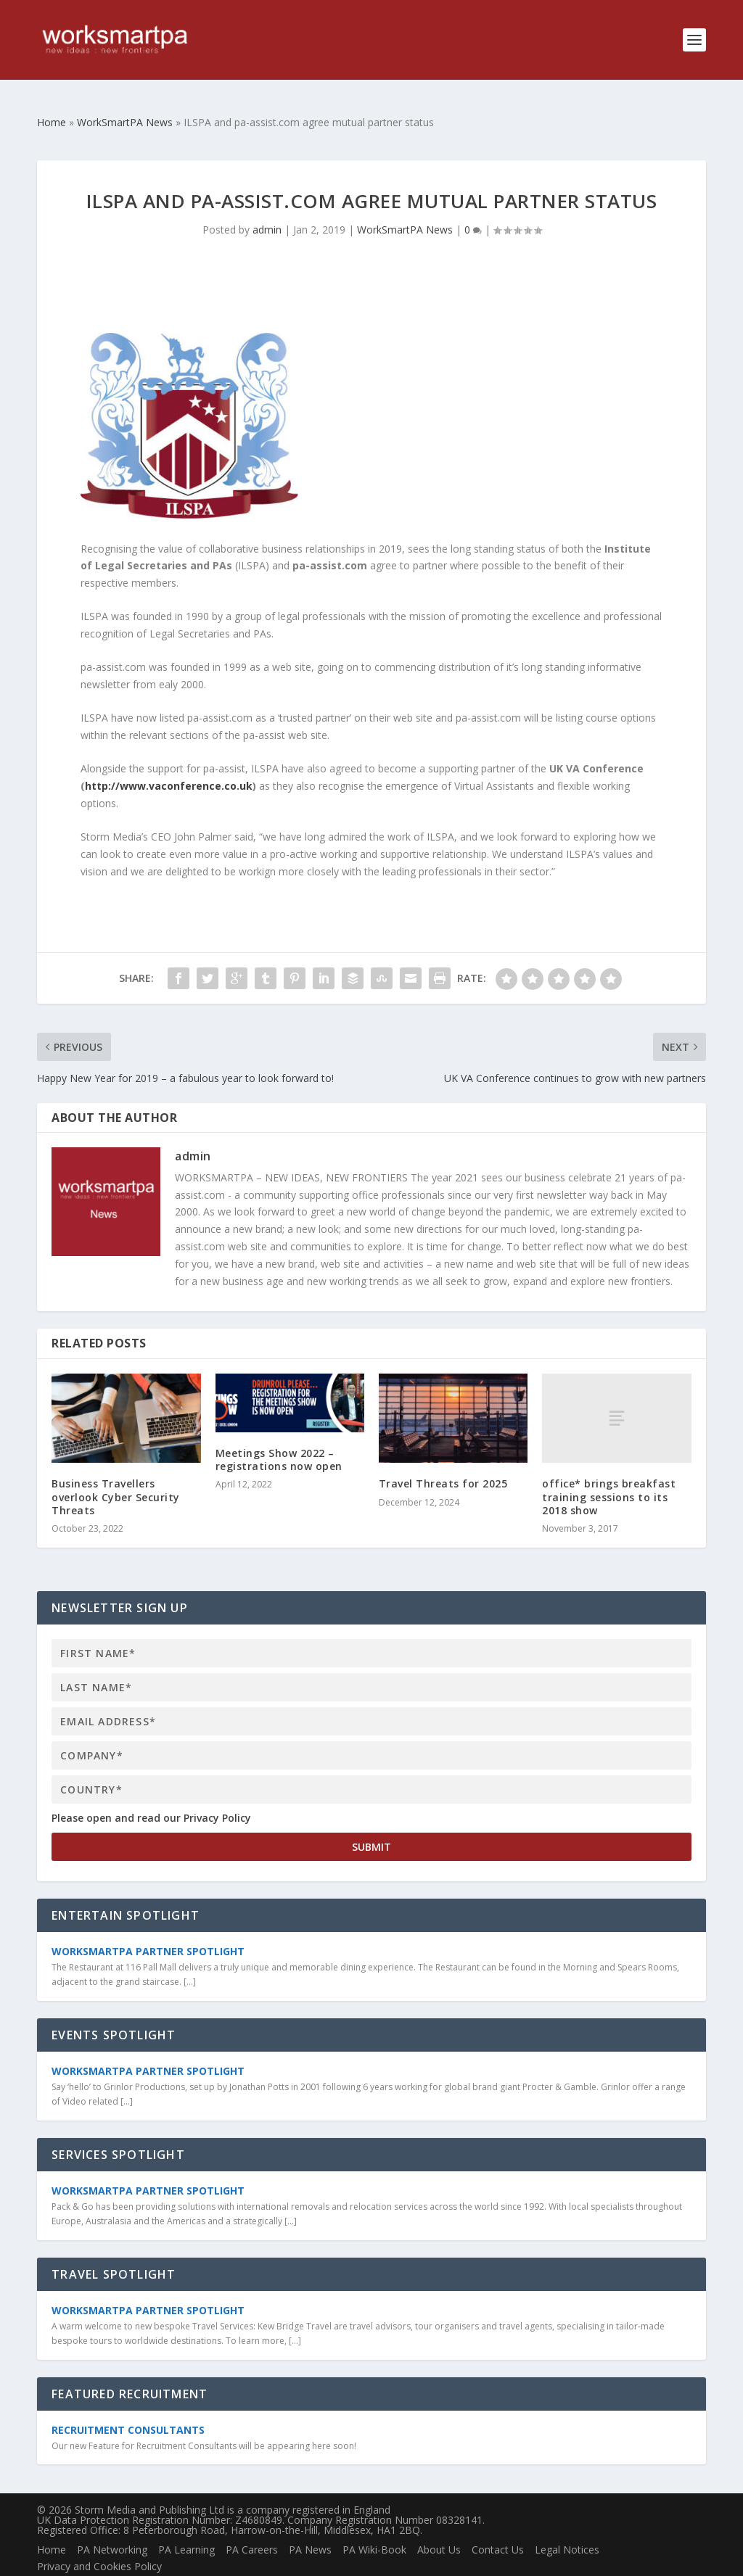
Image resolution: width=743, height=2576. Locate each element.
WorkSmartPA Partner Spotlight (148, 1928)
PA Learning (186, 2526)
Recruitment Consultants (128, 2407)
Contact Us (498, 2526)
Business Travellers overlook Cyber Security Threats (116, 1473)
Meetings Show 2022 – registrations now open (278, 1436)
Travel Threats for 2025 (443, 1460)
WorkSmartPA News (405, 206)
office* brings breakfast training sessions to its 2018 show (609, 1473)
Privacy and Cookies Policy (99, 2543)
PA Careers (252, 2526)
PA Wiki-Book (374, 2526)
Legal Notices (567, 2526)
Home (51, 2526)
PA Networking (112, 2526)
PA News (310, 2526)
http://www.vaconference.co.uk (169, 762)
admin (267, 206)
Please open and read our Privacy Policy (151, 1794)
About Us (439, 2526)
